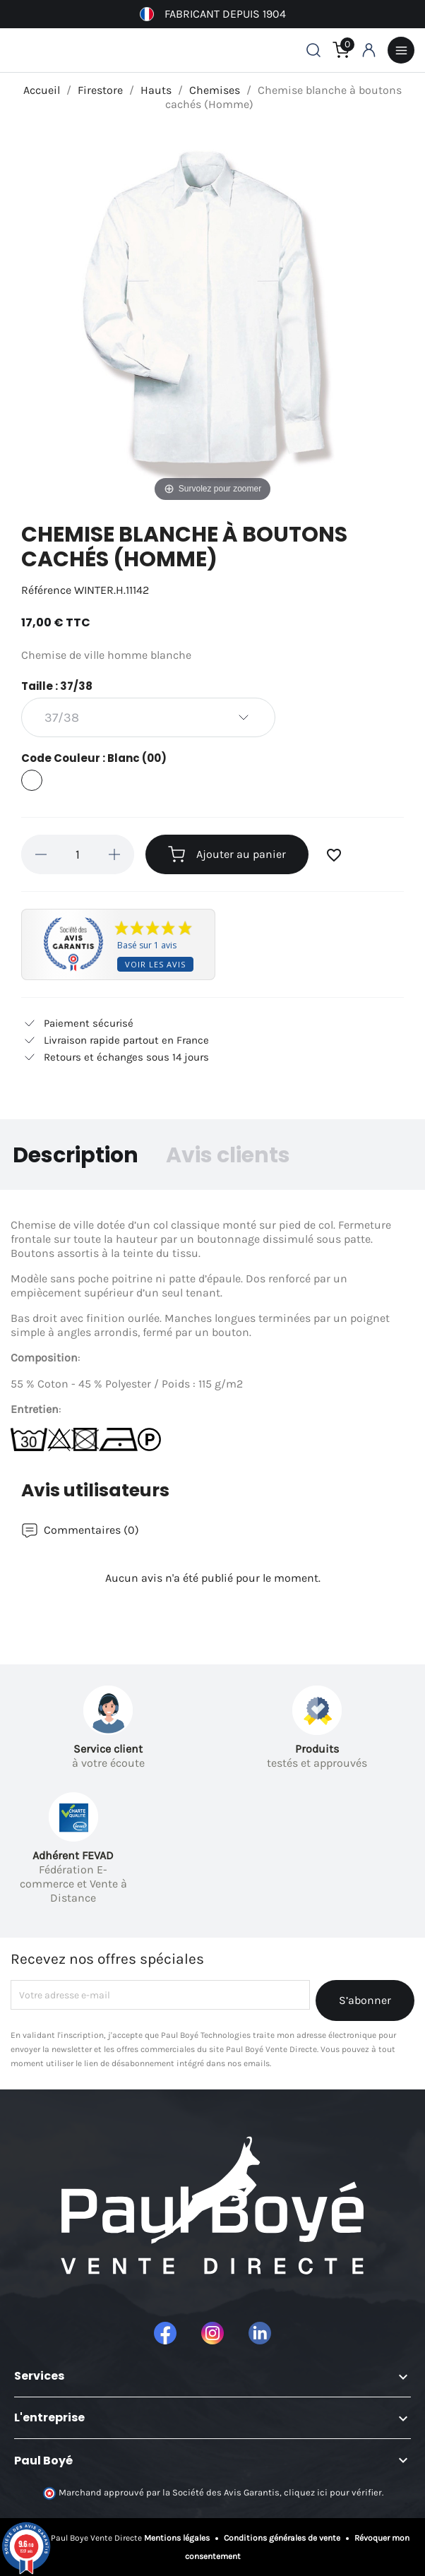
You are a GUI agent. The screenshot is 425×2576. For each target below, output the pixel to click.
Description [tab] (75, 1155)
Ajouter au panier (227, 854)
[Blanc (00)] (31, 782)
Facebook (165, 2333)
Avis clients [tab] (228, 1155)
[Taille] (148, 717)
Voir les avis (155, 964)
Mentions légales (178, 2538)
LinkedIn (260, 2333)
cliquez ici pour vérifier (333, 2493)
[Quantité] (78, 854)
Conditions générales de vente (282, 2538)
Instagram (212, 2333)
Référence (46, 590)
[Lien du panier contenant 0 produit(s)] (341, 50)
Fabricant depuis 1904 (213, 14)
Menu (401, 50)
